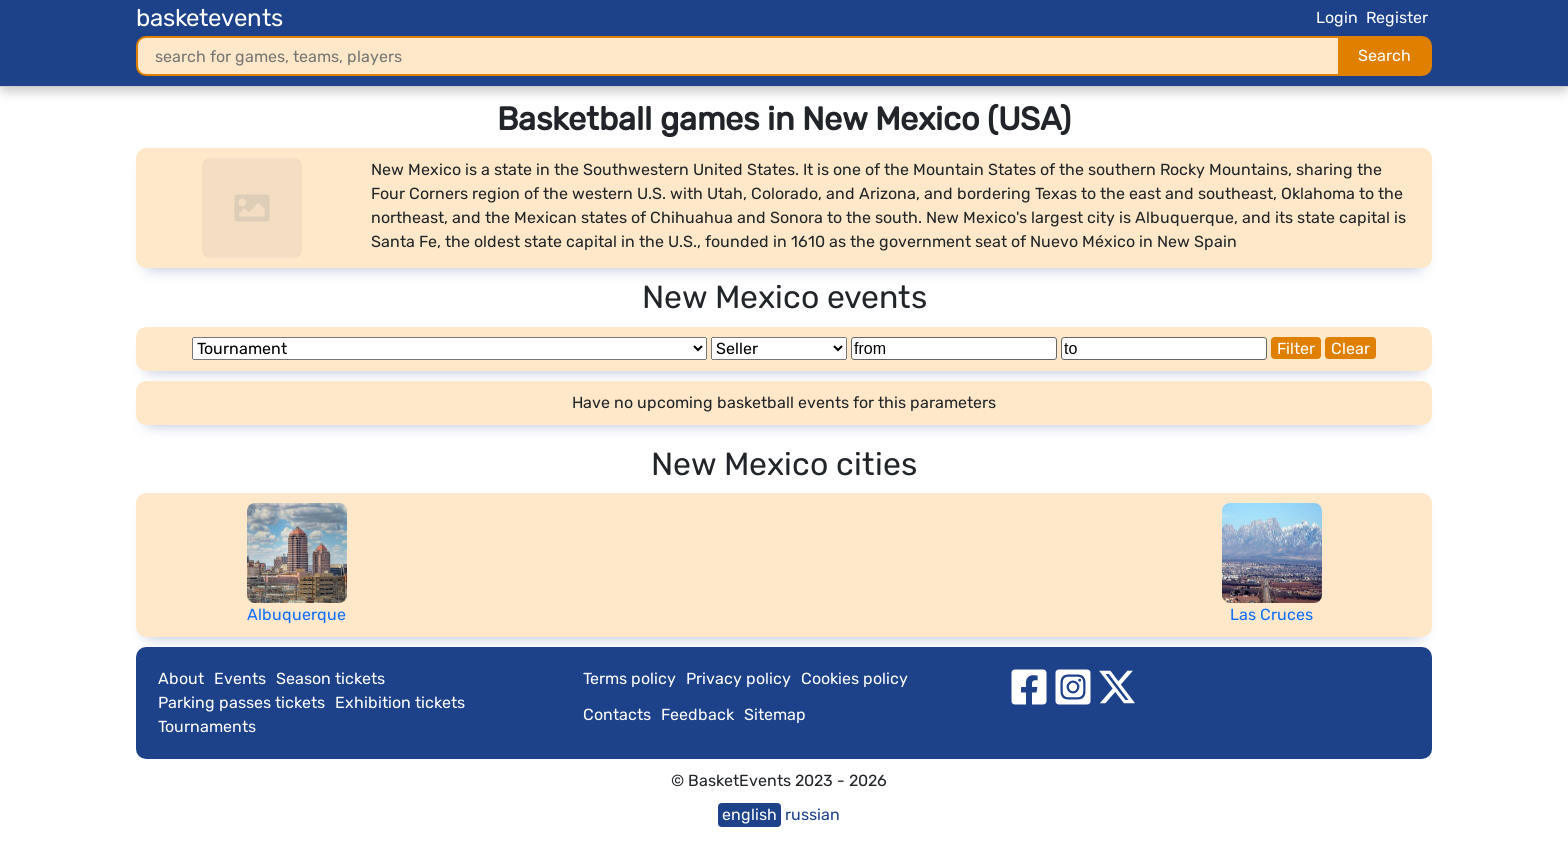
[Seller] (779, 348)
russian (812, 814)
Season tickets (330, 678)
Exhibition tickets (400, 702)
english (749, 814)
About (181, 678)
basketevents (209, 18)
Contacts (617, 714)
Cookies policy (854, 678)
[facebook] (1029, 685)
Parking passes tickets (241, 702)
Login (1337, 17)
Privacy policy (738, 678)
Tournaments (207, 726)
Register (1397, 17)
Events (240, 678)
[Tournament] (449, 348)
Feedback (697, 714)
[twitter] (1117, 685)
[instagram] (1073, 685)
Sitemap (775, 714)
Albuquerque (296, 614)
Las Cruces (1271, 614)
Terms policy (629, 678)
